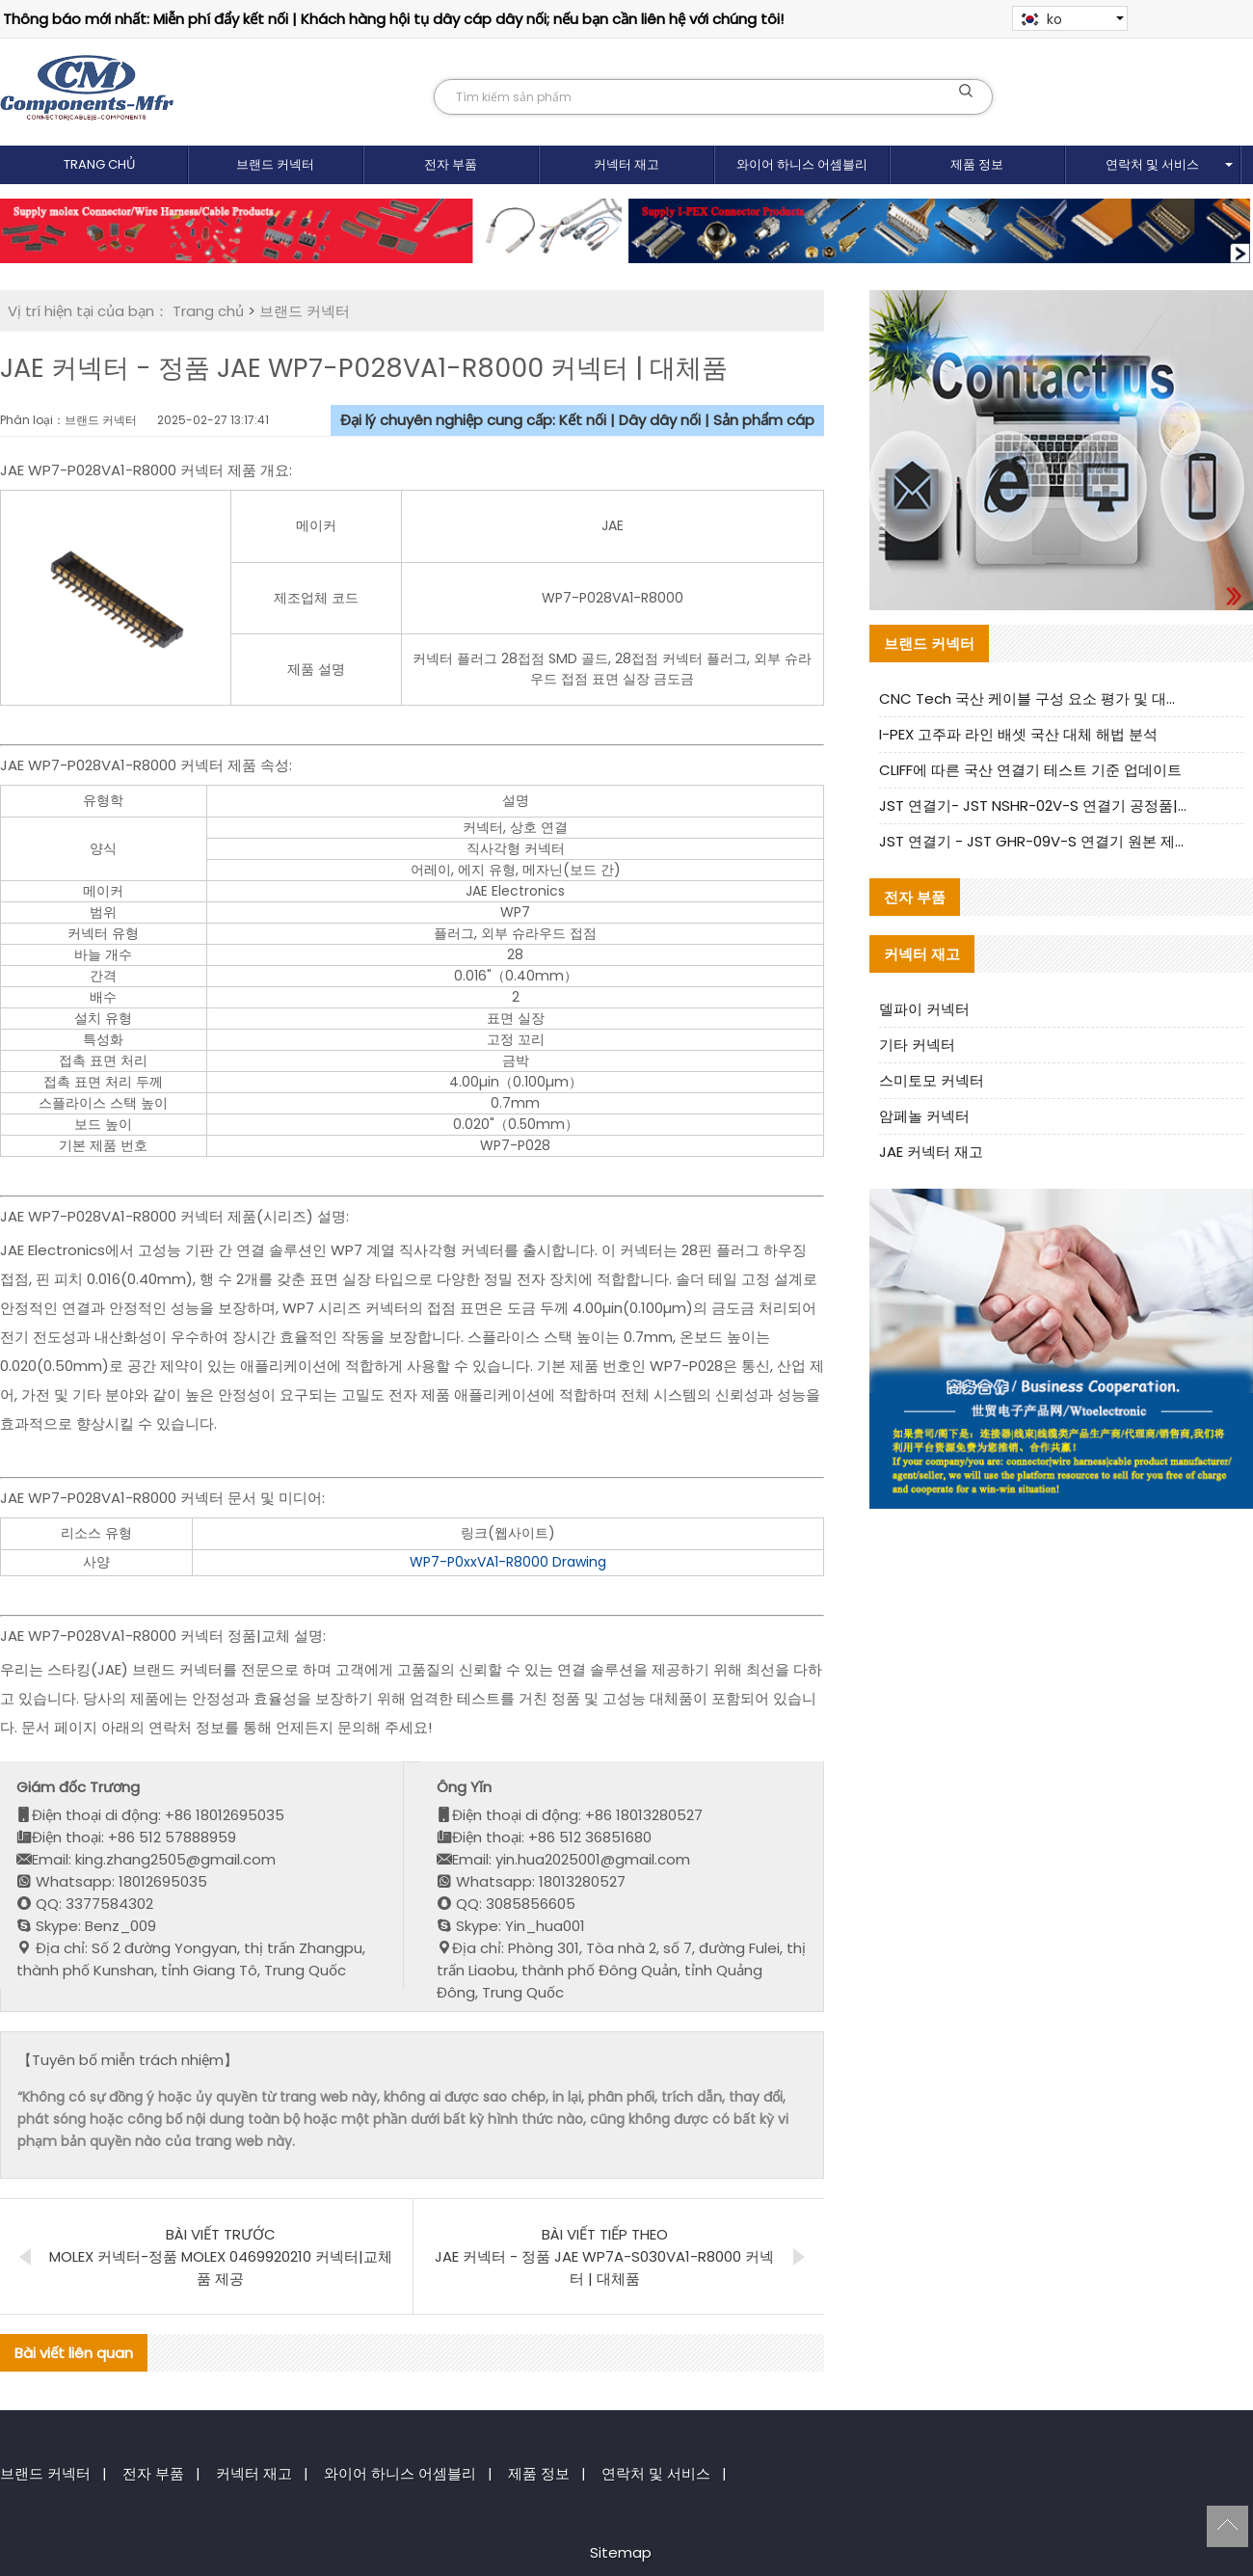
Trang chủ (100, 164)
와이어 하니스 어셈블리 (801, 164)
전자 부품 (450, 164)
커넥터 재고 (626, 164)
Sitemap (621, 2552)
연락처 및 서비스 (1152, 164)
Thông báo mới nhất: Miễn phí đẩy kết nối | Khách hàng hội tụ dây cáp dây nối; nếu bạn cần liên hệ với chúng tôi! (393, 19)
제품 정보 (976, 164)
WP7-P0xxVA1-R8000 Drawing (508, 1561)
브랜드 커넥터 (275, 164)
